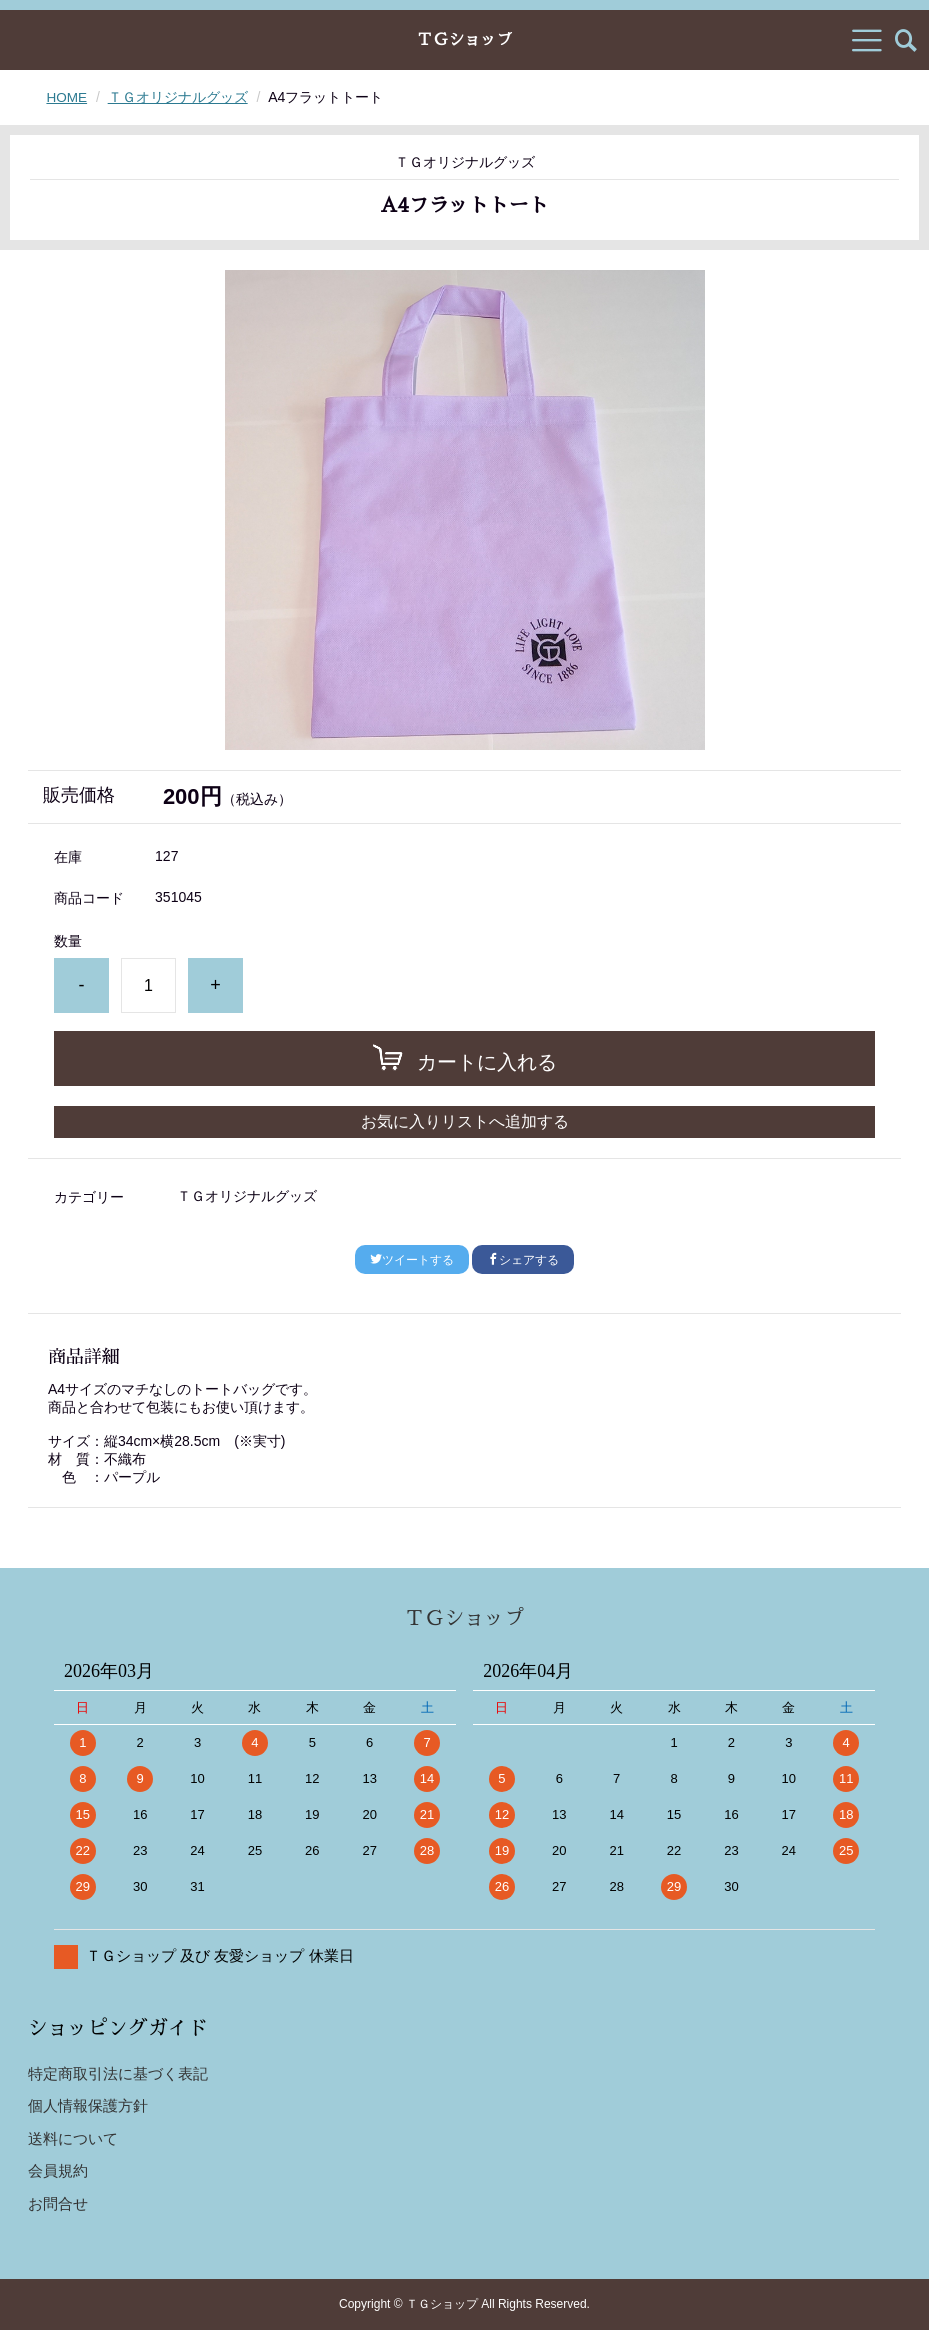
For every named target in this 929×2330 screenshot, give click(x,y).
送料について (73, 2138)
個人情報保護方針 (88, 2105)
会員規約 (58, 2170)
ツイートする (412, 1260)
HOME (67, 97)
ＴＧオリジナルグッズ (179, 97)
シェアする (523, 1260)
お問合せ (58, 2203)
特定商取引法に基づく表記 (118, 2073)
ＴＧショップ (464, 40)
